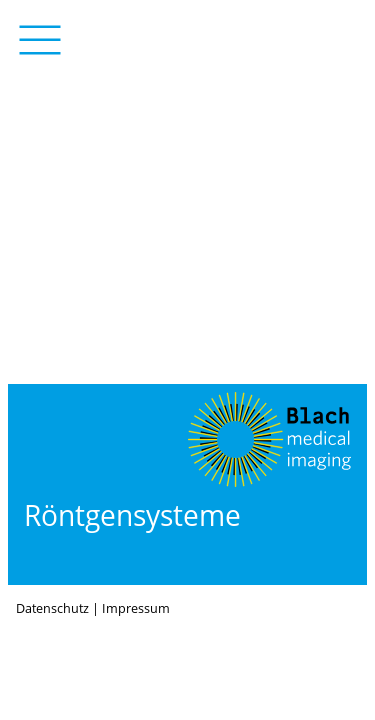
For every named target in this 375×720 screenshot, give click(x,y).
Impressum (136, 608)
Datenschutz (52, 608)
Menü (40, 40)
